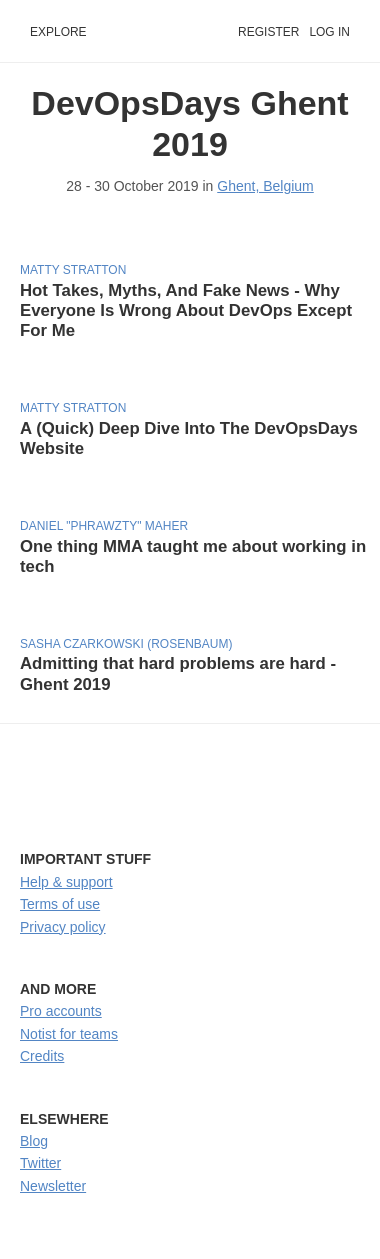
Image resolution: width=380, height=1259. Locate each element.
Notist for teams (69, 1034)
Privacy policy (63, 927)
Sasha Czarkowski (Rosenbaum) (126, 644)
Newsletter (53, 1186)
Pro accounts (61, 1011)
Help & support (66, 882)
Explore (58, 32)
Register (268, 32)
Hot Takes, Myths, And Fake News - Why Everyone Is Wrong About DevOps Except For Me (186, 310)
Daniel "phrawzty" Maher (104, 526)
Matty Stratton (73, 270)
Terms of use (60, 904)
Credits (42, 1056)
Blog (34, 1141)
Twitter (40, 1163)
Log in (329, 32)
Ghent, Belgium (265, 186)
